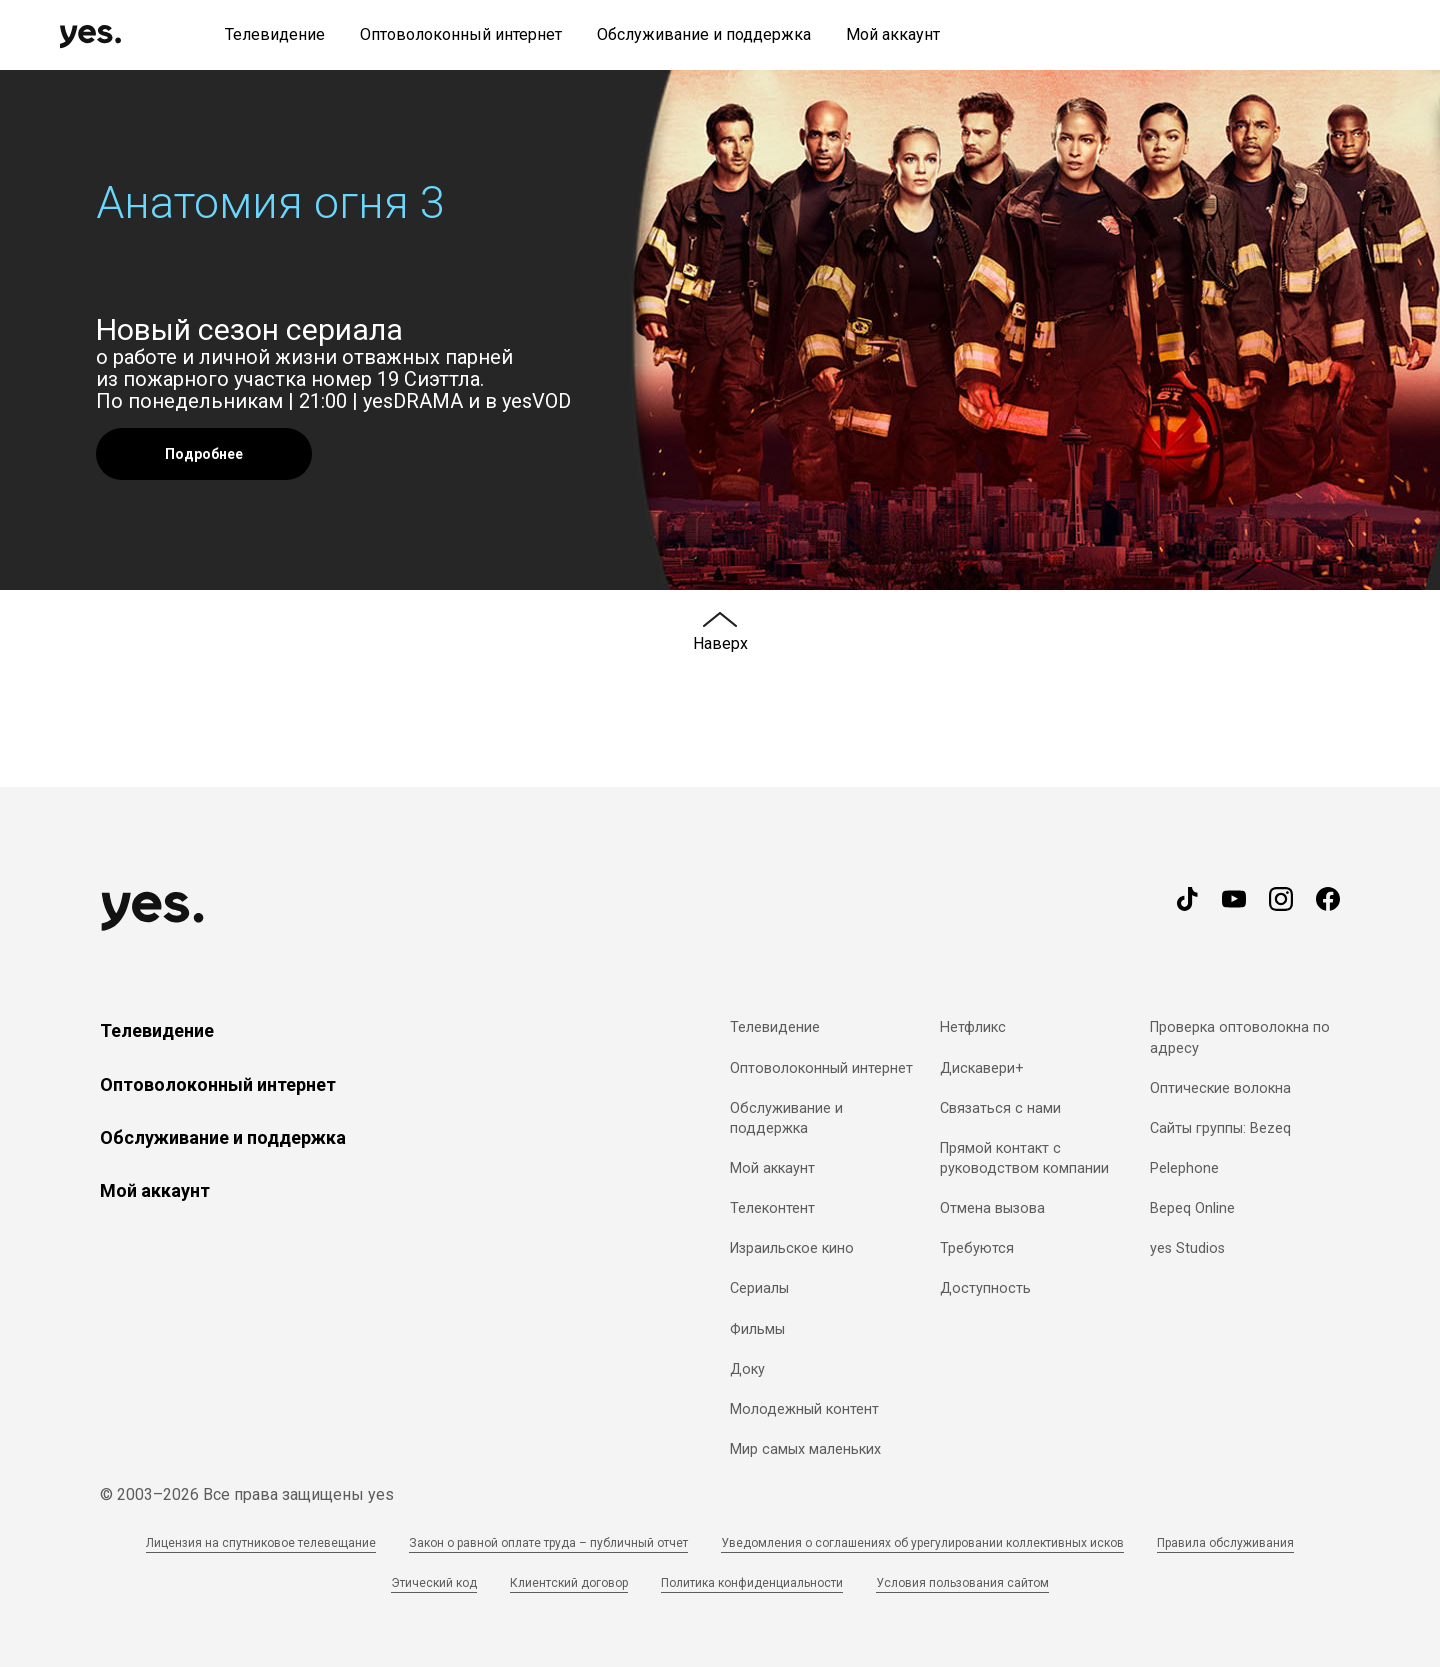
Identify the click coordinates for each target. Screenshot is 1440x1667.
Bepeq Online (1192, 1208)
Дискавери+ (982, 1068)
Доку (747, 1369)
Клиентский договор (569, 1583)
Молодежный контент (804, 1409)
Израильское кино (792, 1248)
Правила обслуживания (1225, 1543)
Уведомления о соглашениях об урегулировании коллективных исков (922, 1543)
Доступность (985, 1288)
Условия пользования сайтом (962, 1583)
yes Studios (1187, 1248)
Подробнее (204, 454)
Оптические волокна (1220, 1088)
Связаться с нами (1000, 1108)
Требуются (977, 1248)
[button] (720, 330)
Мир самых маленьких (805, 1449)
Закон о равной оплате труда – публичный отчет (548, 1543)
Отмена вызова (992, 1208)
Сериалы (759, 1288)
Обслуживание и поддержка (223, 1137)
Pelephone (1184, 1168)
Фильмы (757, 1329)
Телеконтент (772, 1208)
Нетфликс (973, 1027)
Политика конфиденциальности (752, 1583)
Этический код (434, 1583)
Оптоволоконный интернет (218, 1084)
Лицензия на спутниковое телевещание (261, 1543)
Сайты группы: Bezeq (1220, 1128)
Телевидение (157, 1030)
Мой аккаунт (155, 1190)
